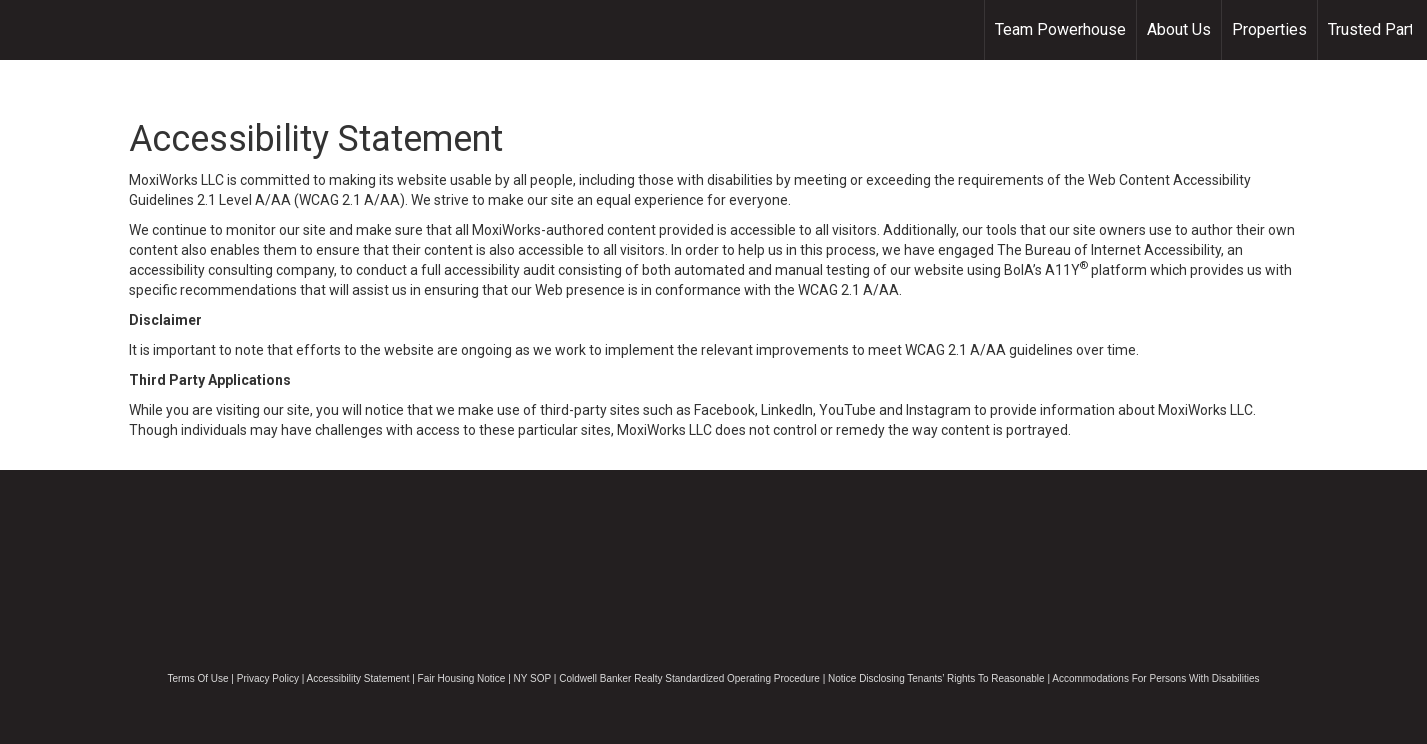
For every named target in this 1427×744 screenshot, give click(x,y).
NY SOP (532, 678)
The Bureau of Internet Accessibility (1109, 250)
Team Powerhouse (1060, 29)
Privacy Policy (268, 678)
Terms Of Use (197, 678)
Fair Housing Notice (462, 678)
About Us (1179, 29)
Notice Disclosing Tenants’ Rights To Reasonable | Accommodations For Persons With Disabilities (1044, 678)
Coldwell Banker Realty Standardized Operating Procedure (689, 678)
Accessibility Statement (358, 678)
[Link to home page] (25, 30)
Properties (1269, 29)
